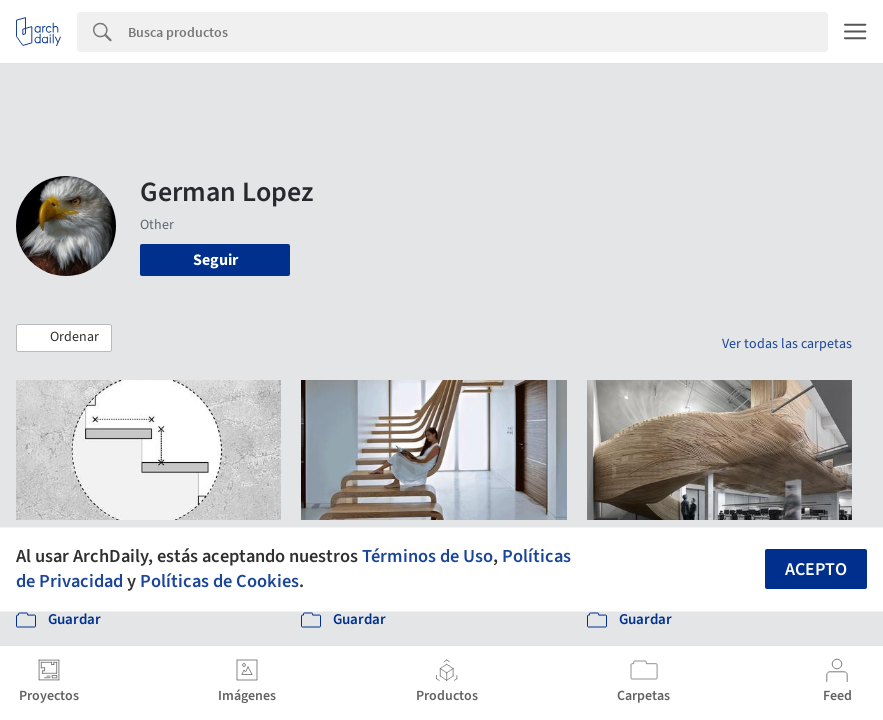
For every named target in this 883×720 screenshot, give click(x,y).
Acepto (816, 569)
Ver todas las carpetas (787, 344)
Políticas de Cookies (219, 581)
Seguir (215, 260)
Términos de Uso (427, 556)
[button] (64, 338)
